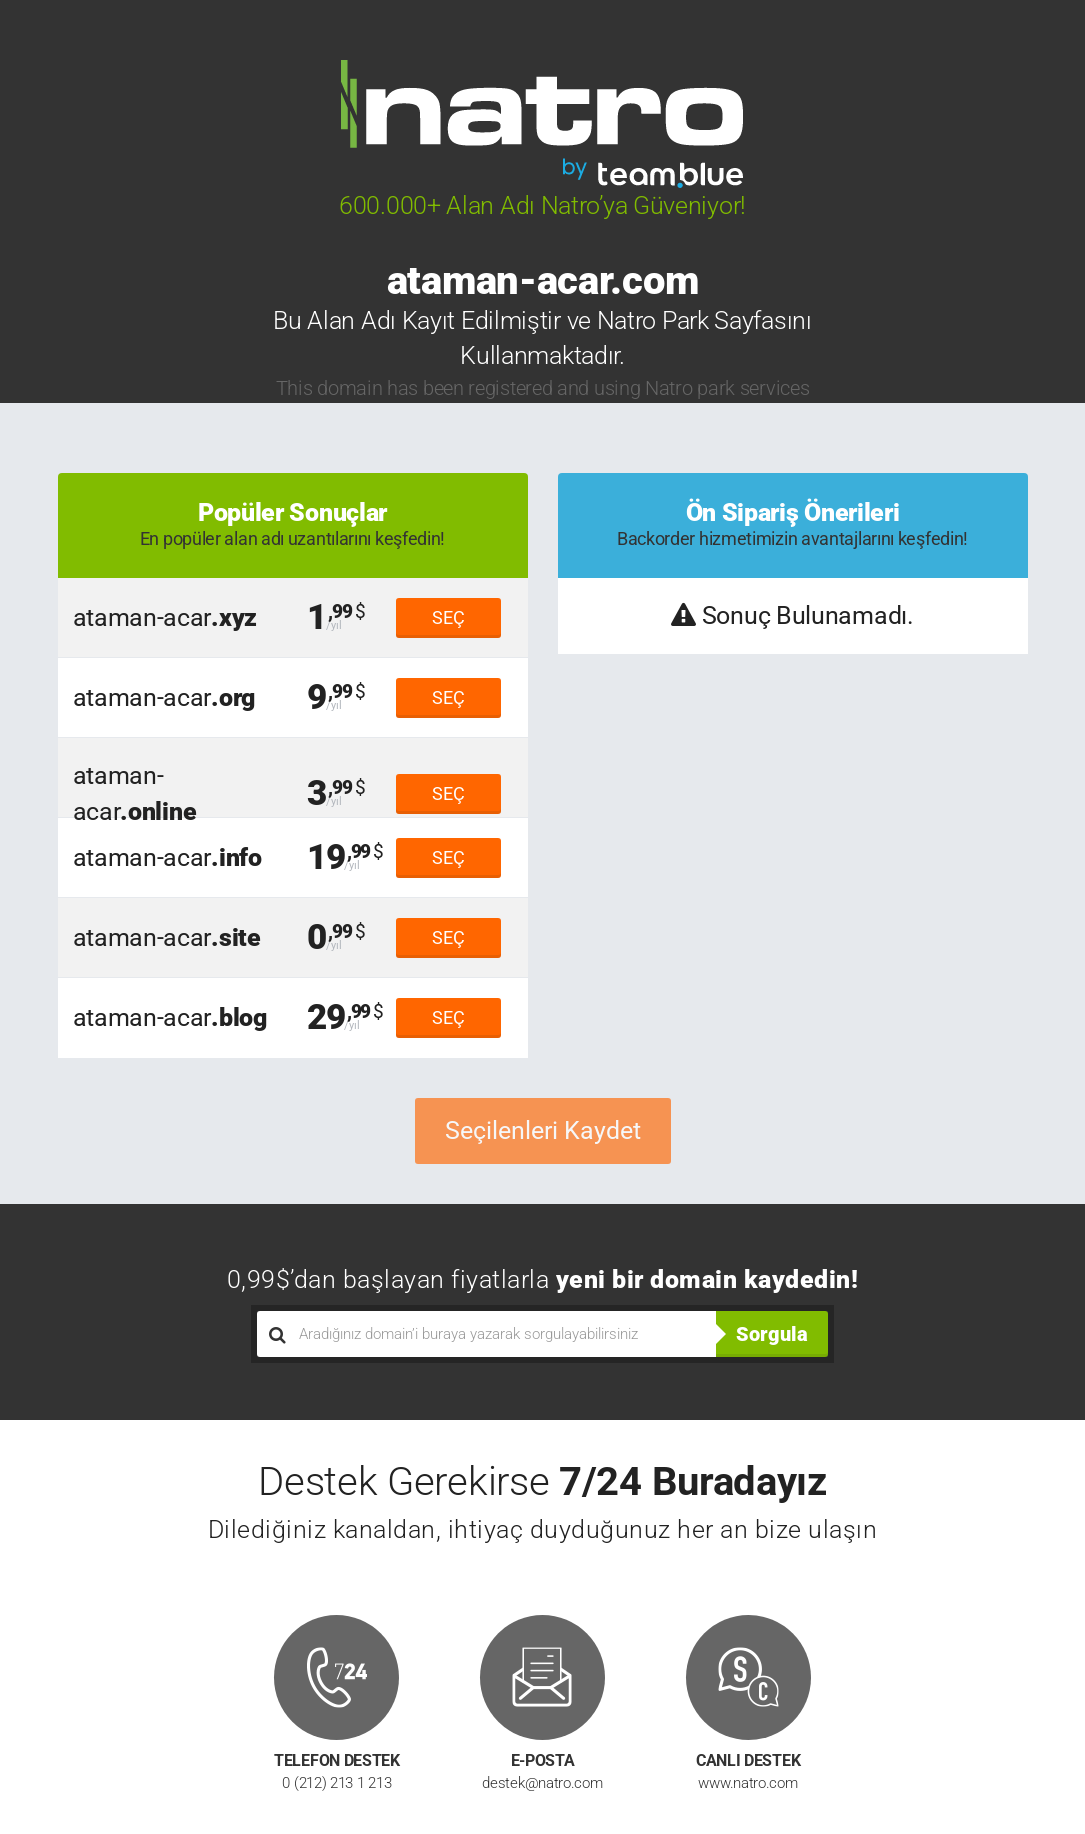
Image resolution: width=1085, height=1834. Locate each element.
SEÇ (448, 617)
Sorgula (772, 1334)
